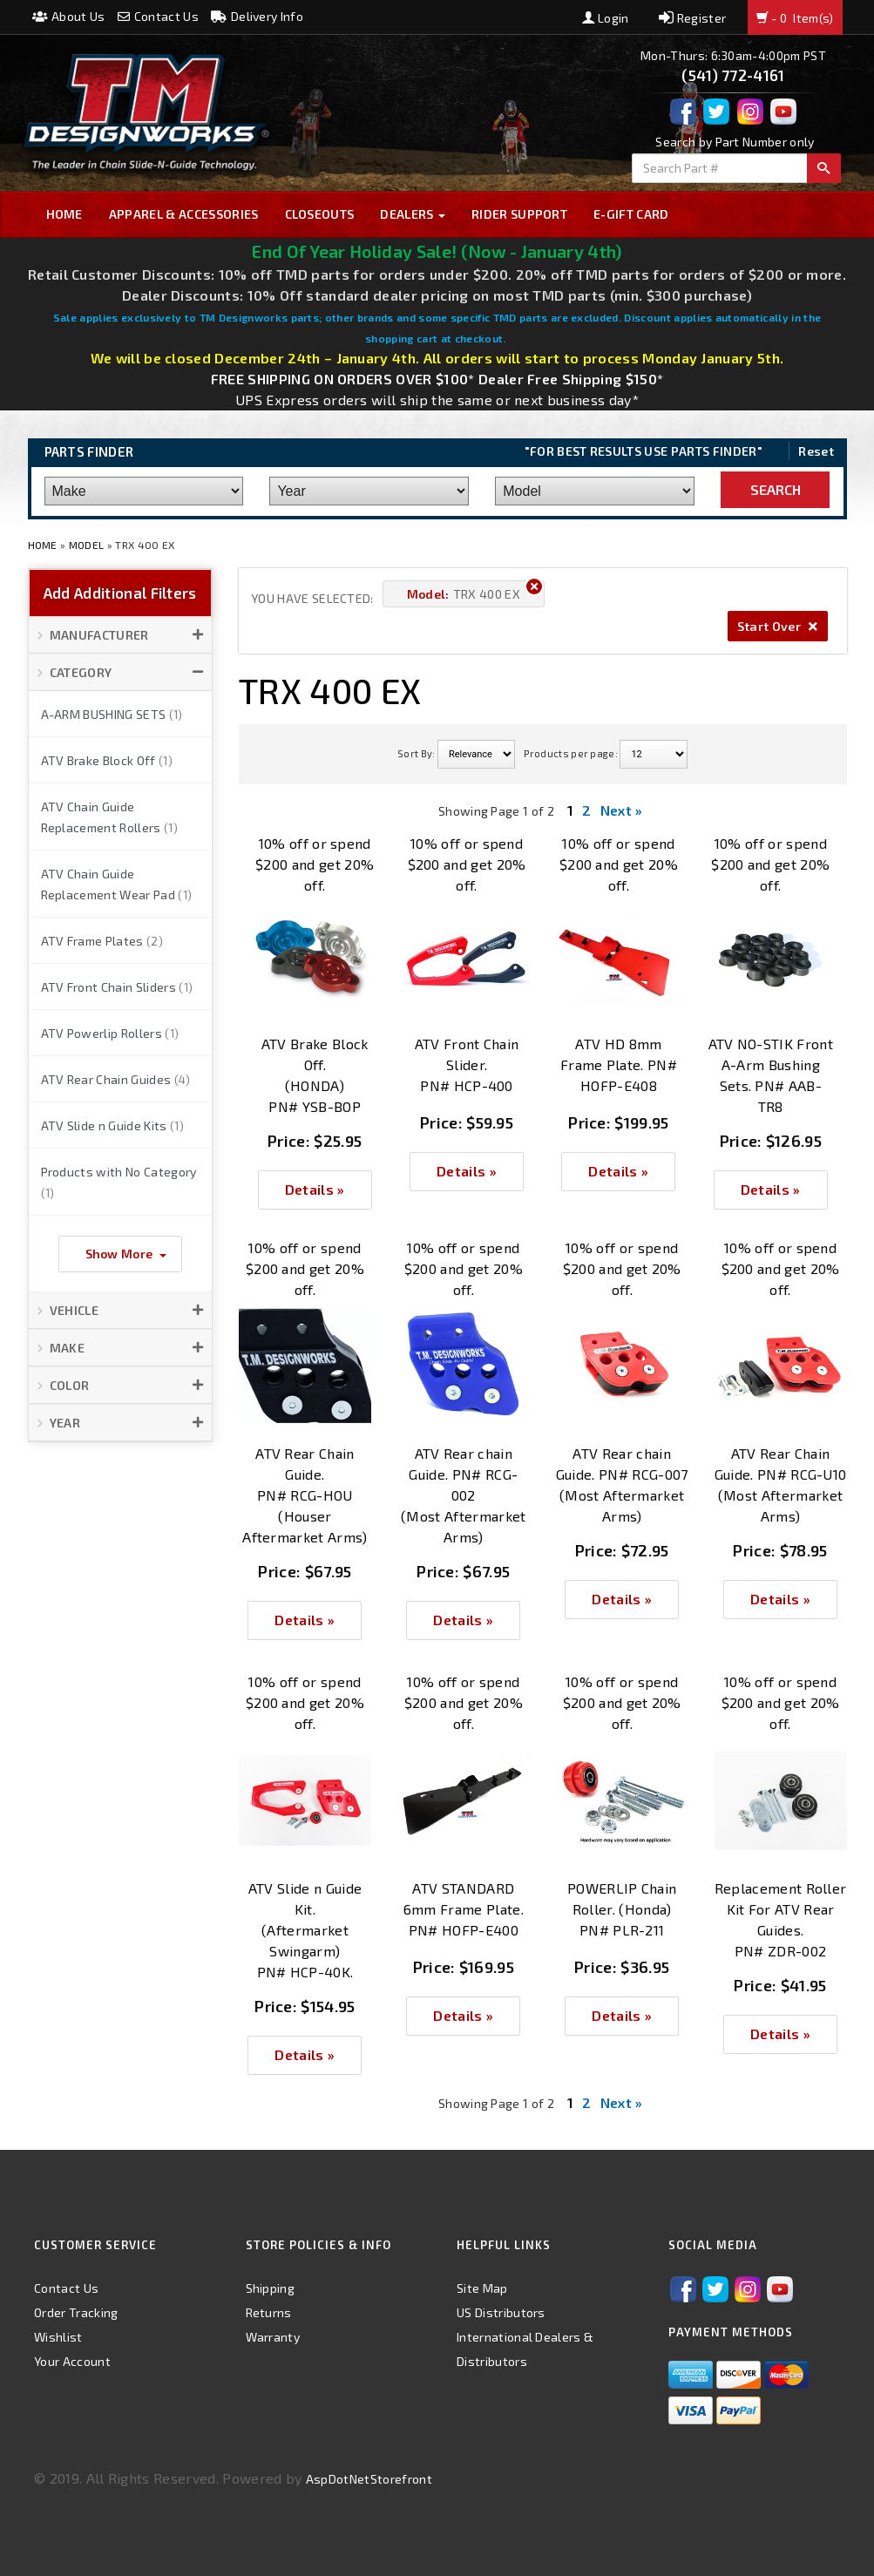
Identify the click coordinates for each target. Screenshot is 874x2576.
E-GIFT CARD (631, 214)
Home (64, 214)
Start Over (777, 626)
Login (605, 17)
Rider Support (519, 214)
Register (692, 17)
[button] (121, 635)
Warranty (273, 2336)
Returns (269, 2312)
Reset (816, 451)
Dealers (412, 214)
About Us (68, 16)
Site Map (482, 2288)
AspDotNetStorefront (369, 2478)
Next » (621, 810)
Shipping (270, 2288)
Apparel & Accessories (184, 214)
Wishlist (58, 2336)
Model (87, 545)
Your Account (72, 2361)
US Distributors (501, 2312)
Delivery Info (257, 16)
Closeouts (320, 214)
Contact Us (158, 16)
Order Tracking (76, 2312)
